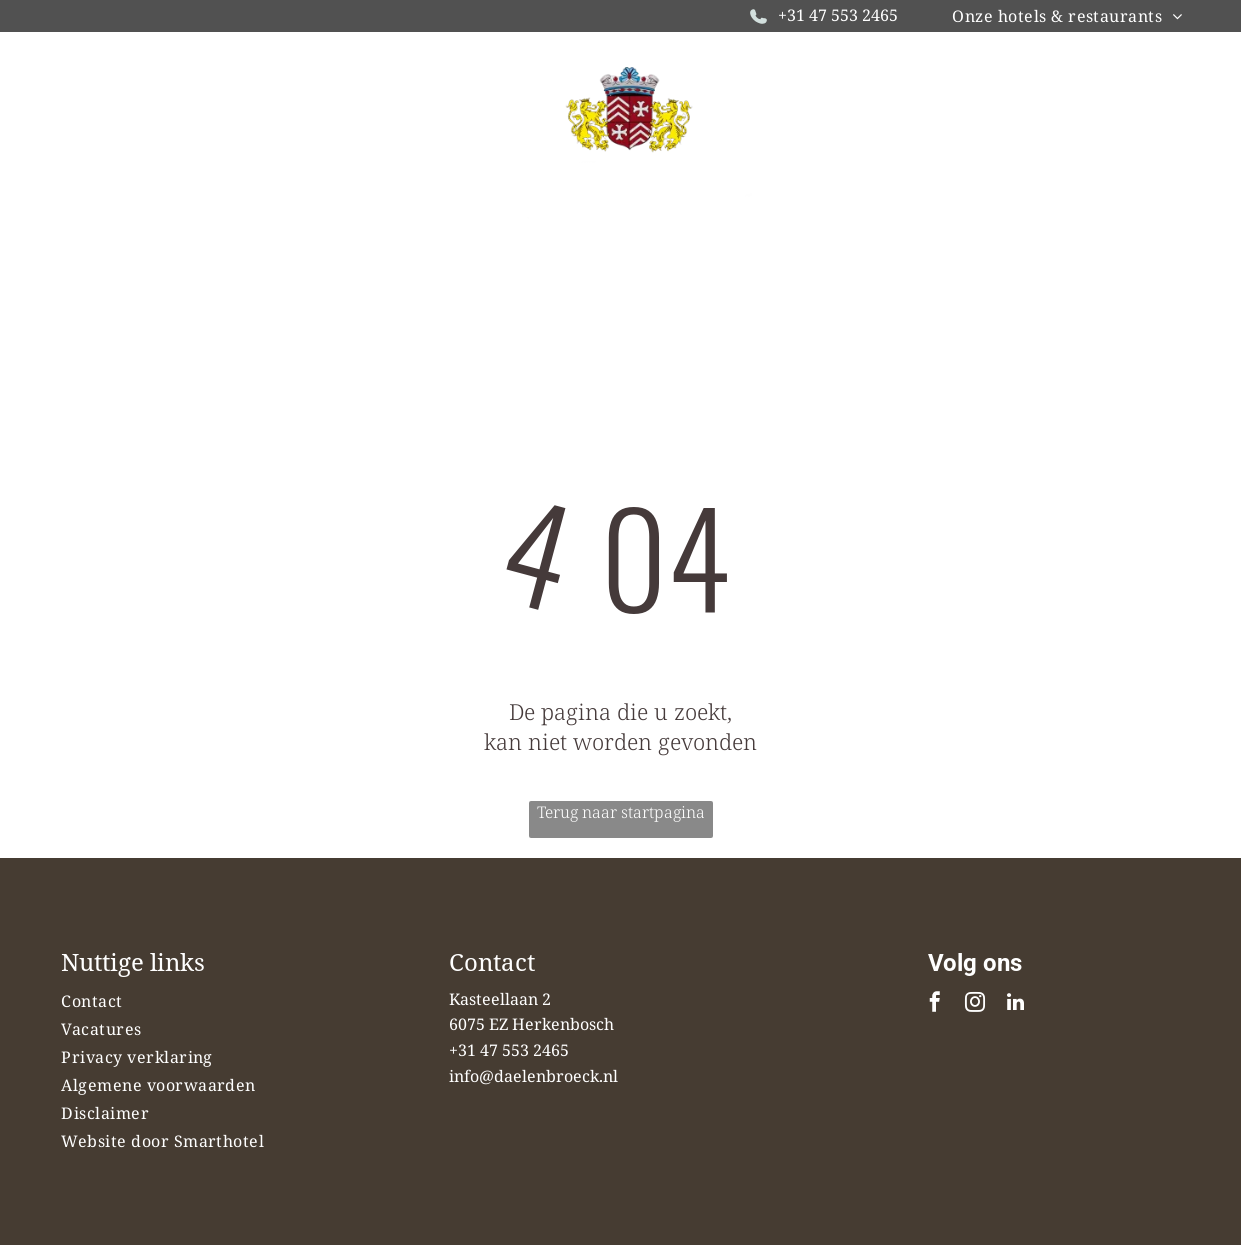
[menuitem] (1067, 16)
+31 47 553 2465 (838, 15)
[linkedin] (1015, 1004)
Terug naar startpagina (621, 812)
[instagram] (975, 1004)
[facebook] (935, 1004)
